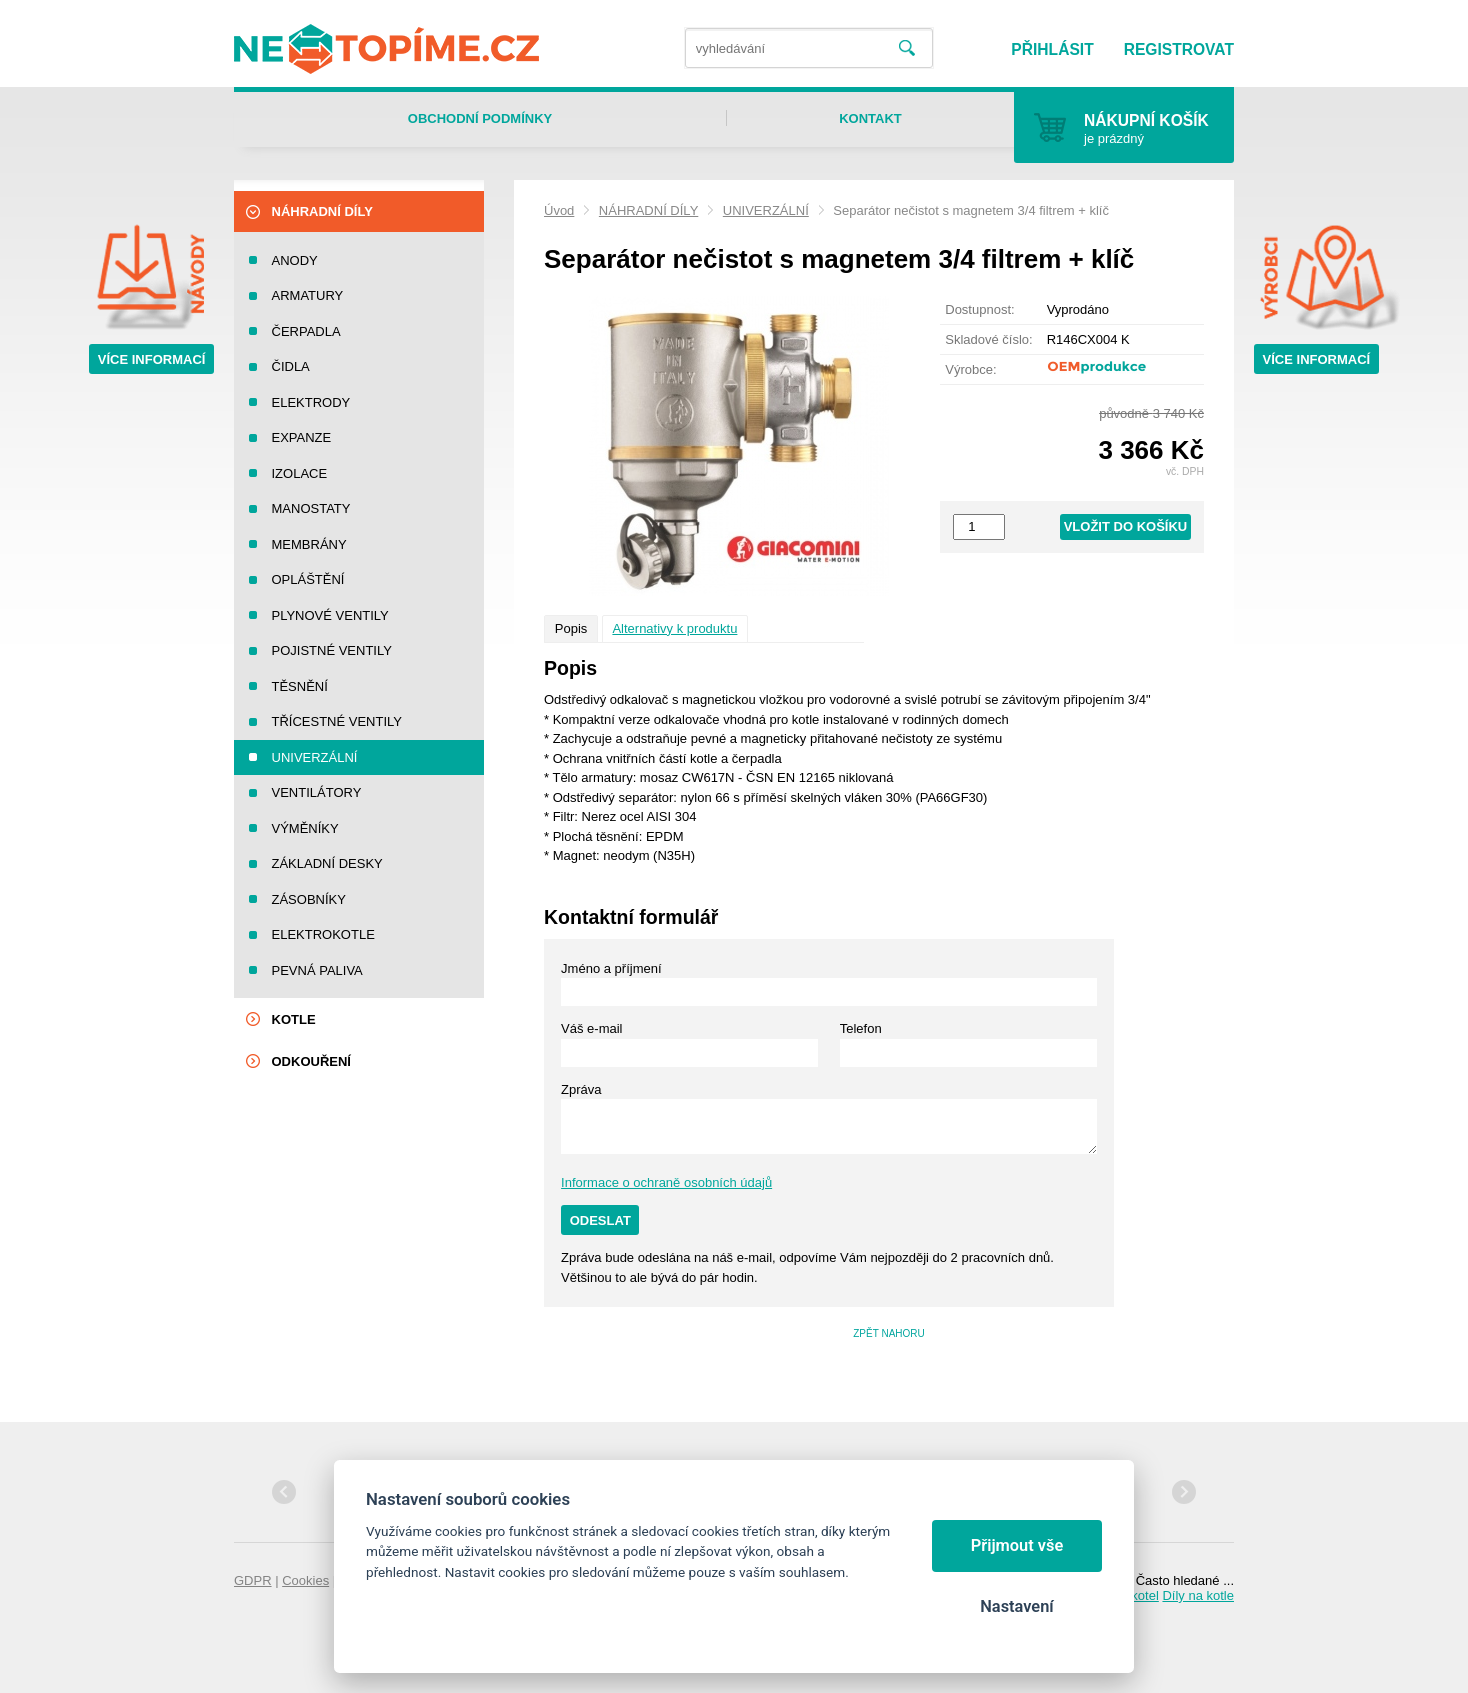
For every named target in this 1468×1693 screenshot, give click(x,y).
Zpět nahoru (889, 1333)
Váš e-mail (591, 1028)
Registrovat (1179, 49)
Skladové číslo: (988, 339)
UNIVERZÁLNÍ (766, 210)
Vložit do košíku (1126, 526)
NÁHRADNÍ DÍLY (648, 210)
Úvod (559, 210)
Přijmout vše (1017, 1545)
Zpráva (581, 1089)
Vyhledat (907, 48)
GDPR (253, 1580)
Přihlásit (1052, 49)
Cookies (305, 1580)
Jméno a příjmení (611, 968)
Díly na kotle (1198, 1595)
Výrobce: (970, 369)
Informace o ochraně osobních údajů (666, 1182)
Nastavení (1016, 1606)
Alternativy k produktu (674, 628)
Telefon (861, 1028)
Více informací (152, 359)
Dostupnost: (979, 309)
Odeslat (600, 1220)
